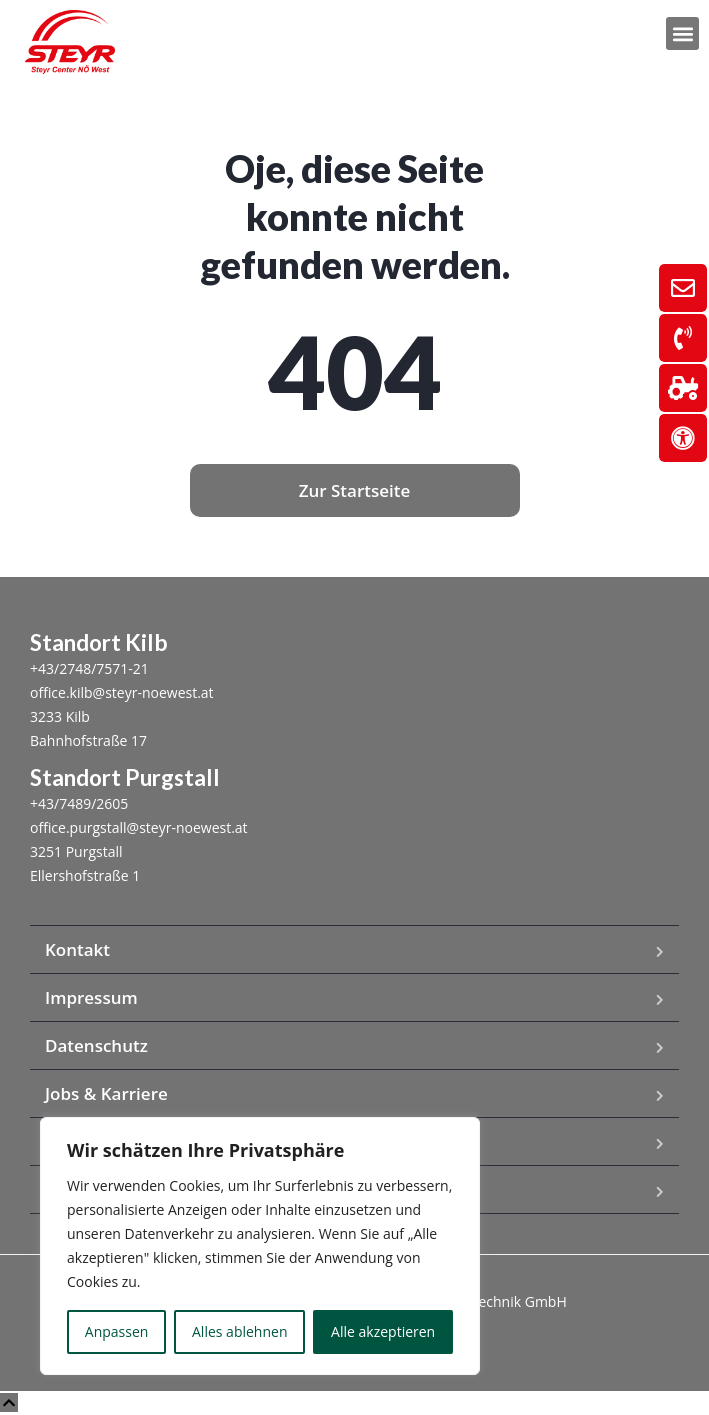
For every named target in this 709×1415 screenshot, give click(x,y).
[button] (682, 33)
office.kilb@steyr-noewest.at (122, 692)
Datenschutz (96, 1045)
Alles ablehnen (239, 1331)
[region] (260, 1246)
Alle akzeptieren (383, 1331)
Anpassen (117, 1331)
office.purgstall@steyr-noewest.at (139, 827)
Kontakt (77, 949)
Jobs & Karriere (106, 1093)
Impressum (91, 997)
